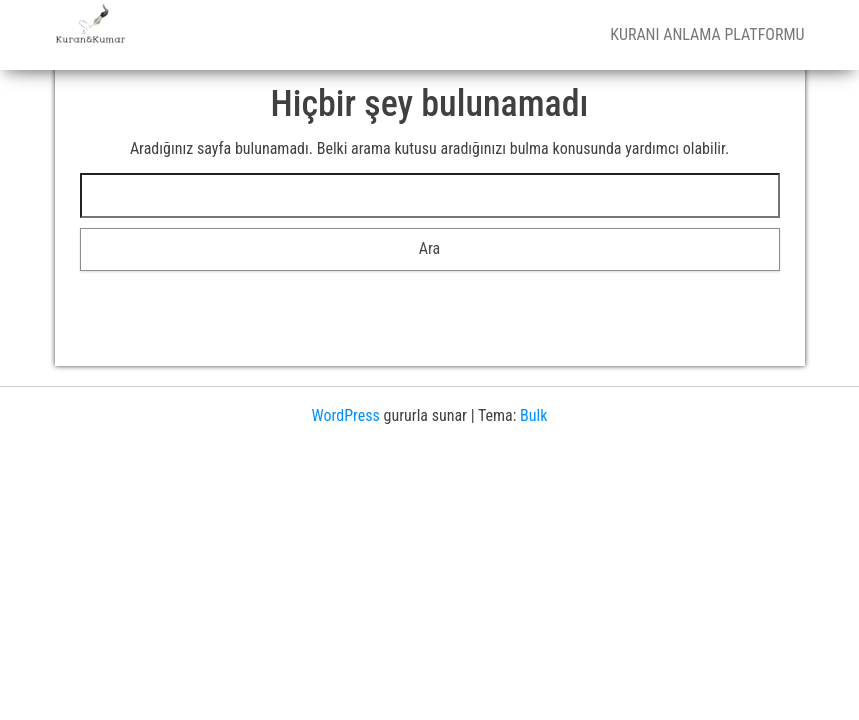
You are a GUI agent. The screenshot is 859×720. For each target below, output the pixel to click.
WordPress (346, 415)
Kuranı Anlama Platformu (707, 34)
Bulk (533, 415)
